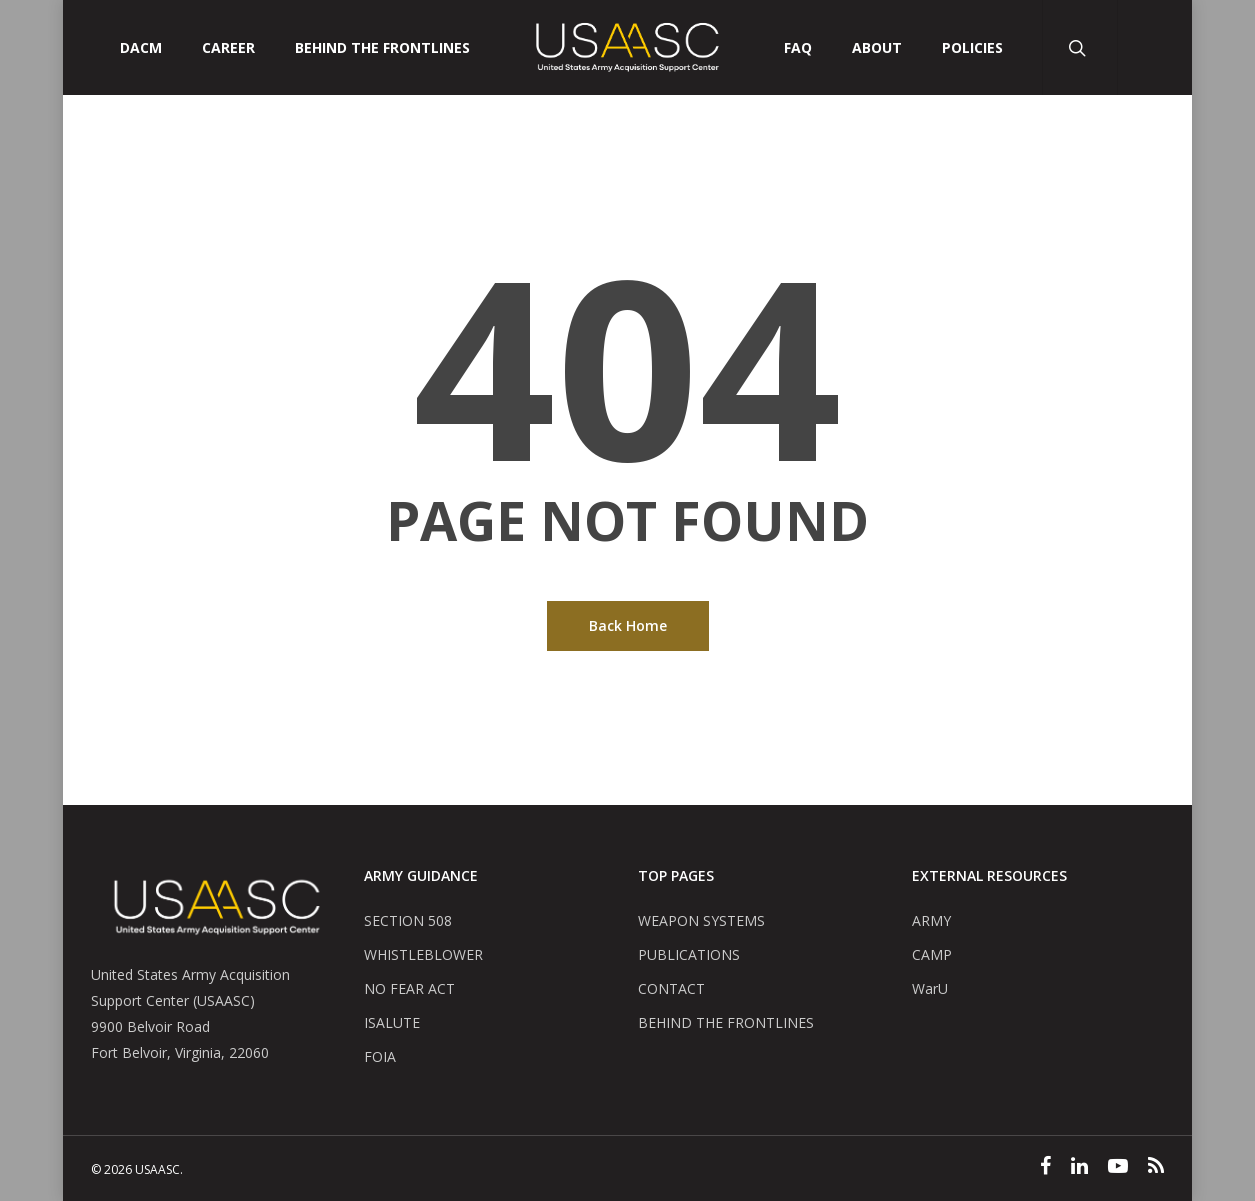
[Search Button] (1079, 47)
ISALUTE (392, 1022)
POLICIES (972, 48)
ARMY (931, 920)
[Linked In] (1079, 1168)
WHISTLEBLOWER (423, 954)
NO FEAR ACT (409, 988)
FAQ (798, 48)
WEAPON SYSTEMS (701, 920)
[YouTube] (1118, 1168)
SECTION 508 (408, 920)
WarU (930, 988)
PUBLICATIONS (689, 954)
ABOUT (877, 48)
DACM (141, 48)
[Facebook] (1045, 1168)
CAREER (228, 48)
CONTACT (671, 988)
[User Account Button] (1154, 47)
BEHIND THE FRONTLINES (726, 1022)
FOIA (380, 1056)
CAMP (932, 954)
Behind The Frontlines (382, 48)
